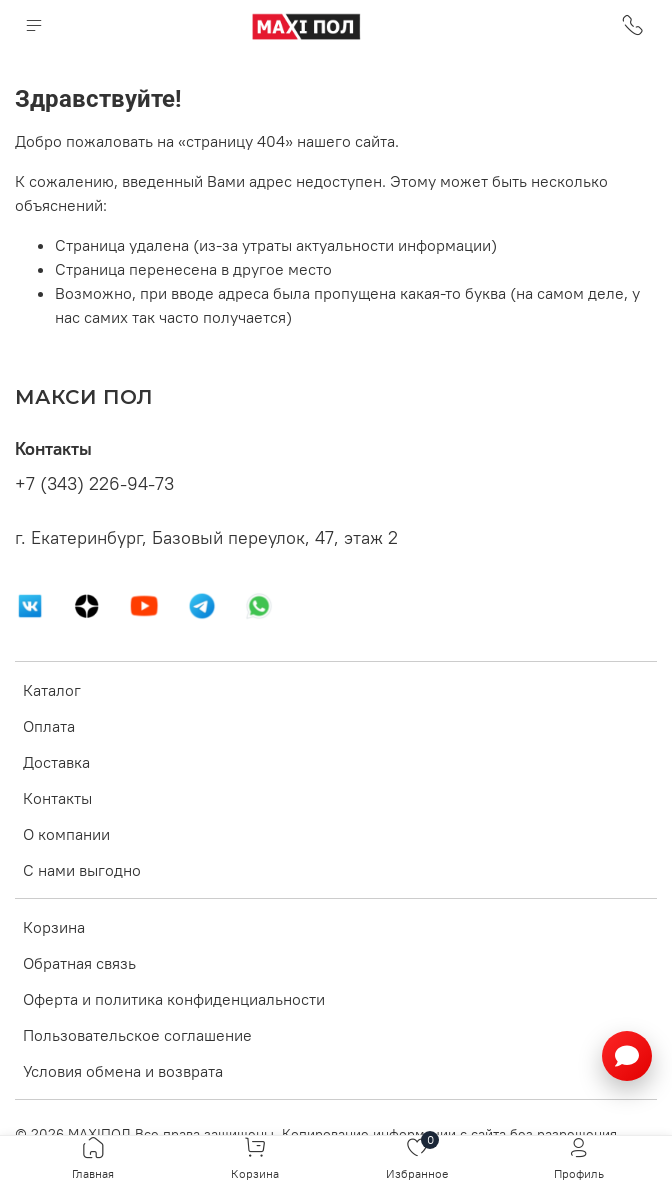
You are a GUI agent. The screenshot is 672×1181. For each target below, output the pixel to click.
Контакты (57, 798)
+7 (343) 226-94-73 (94, 484)
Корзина (54, 927)
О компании (66, 834)
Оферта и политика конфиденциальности (174, 999)
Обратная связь (79, 963)
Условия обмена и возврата (123, 1071)
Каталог (52, 690)
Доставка (56, 762)
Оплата (49, 726)
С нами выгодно (82, 870)
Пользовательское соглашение (137, 1035)
